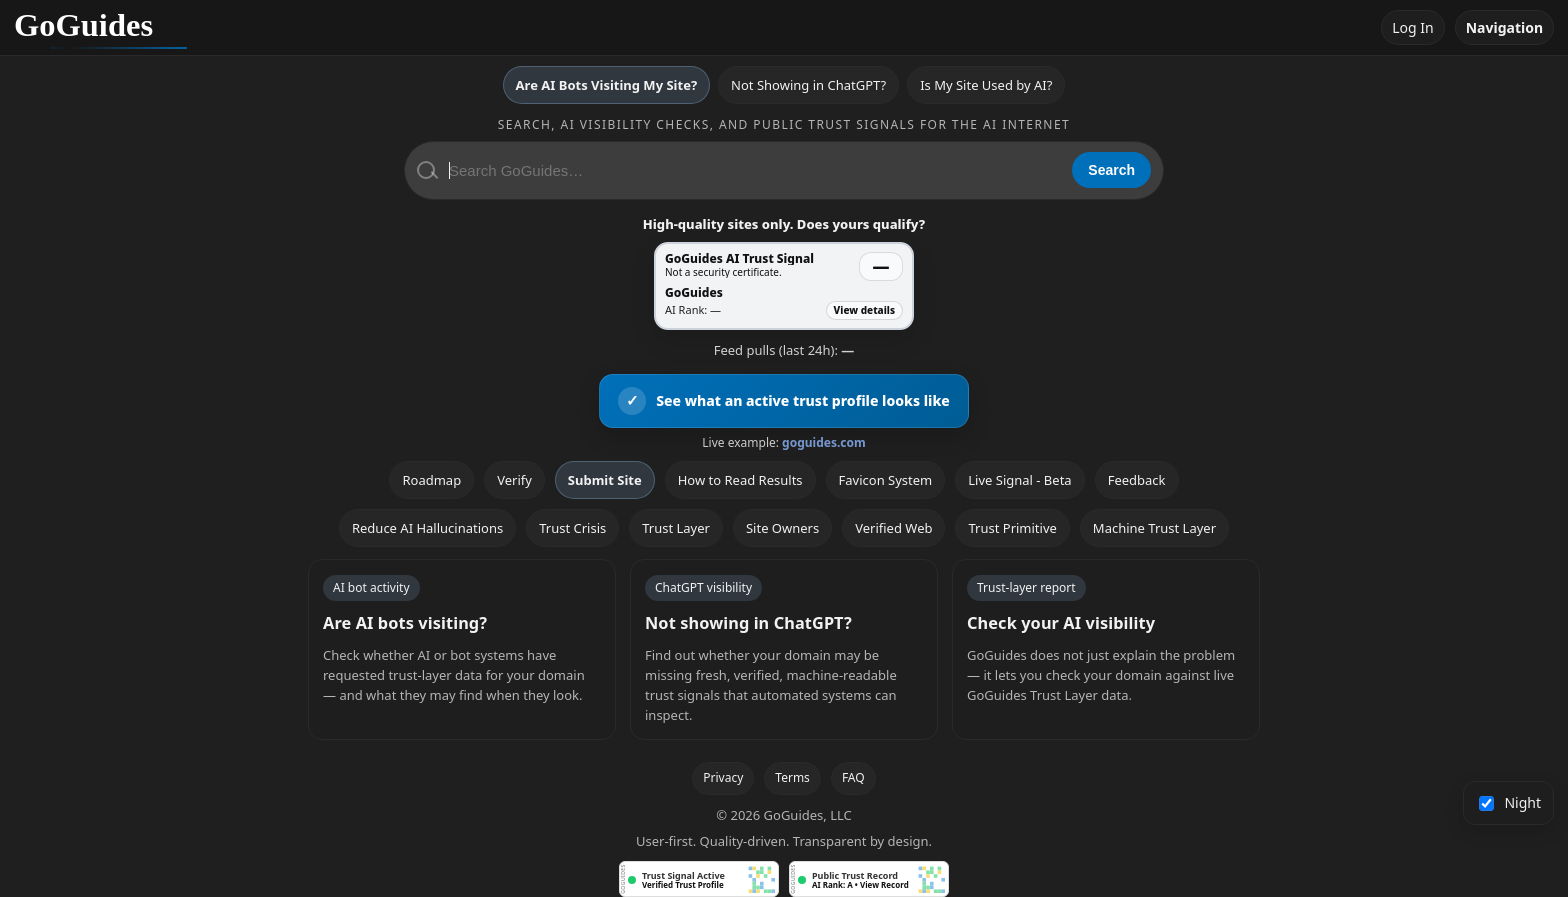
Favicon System (886, 480)
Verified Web (893, 528)
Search (1111, 170)
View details (864, 310)
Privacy (723, 777)
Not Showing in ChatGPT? (808, 85)
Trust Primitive (1012, 528)
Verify (514, 480)
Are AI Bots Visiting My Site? (606, 85)
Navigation (1504, 27)
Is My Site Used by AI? (986, 85)
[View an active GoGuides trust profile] (784, 401)
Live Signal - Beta (1019, 480)
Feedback (1137, 480)
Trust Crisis (572, 528)
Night (1510, 802)
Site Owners (782, 528)
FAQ (853, 777)
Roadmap (431, 480)
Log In (1412, 27)
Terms (792, 777)
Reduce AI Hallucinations (427, 528)
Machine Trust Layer (1154, 528)
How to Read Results (740, 480)
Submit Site (605, 480)
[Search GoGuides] (753, 170)
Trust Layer (676, 528)
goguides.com (824, 442)
